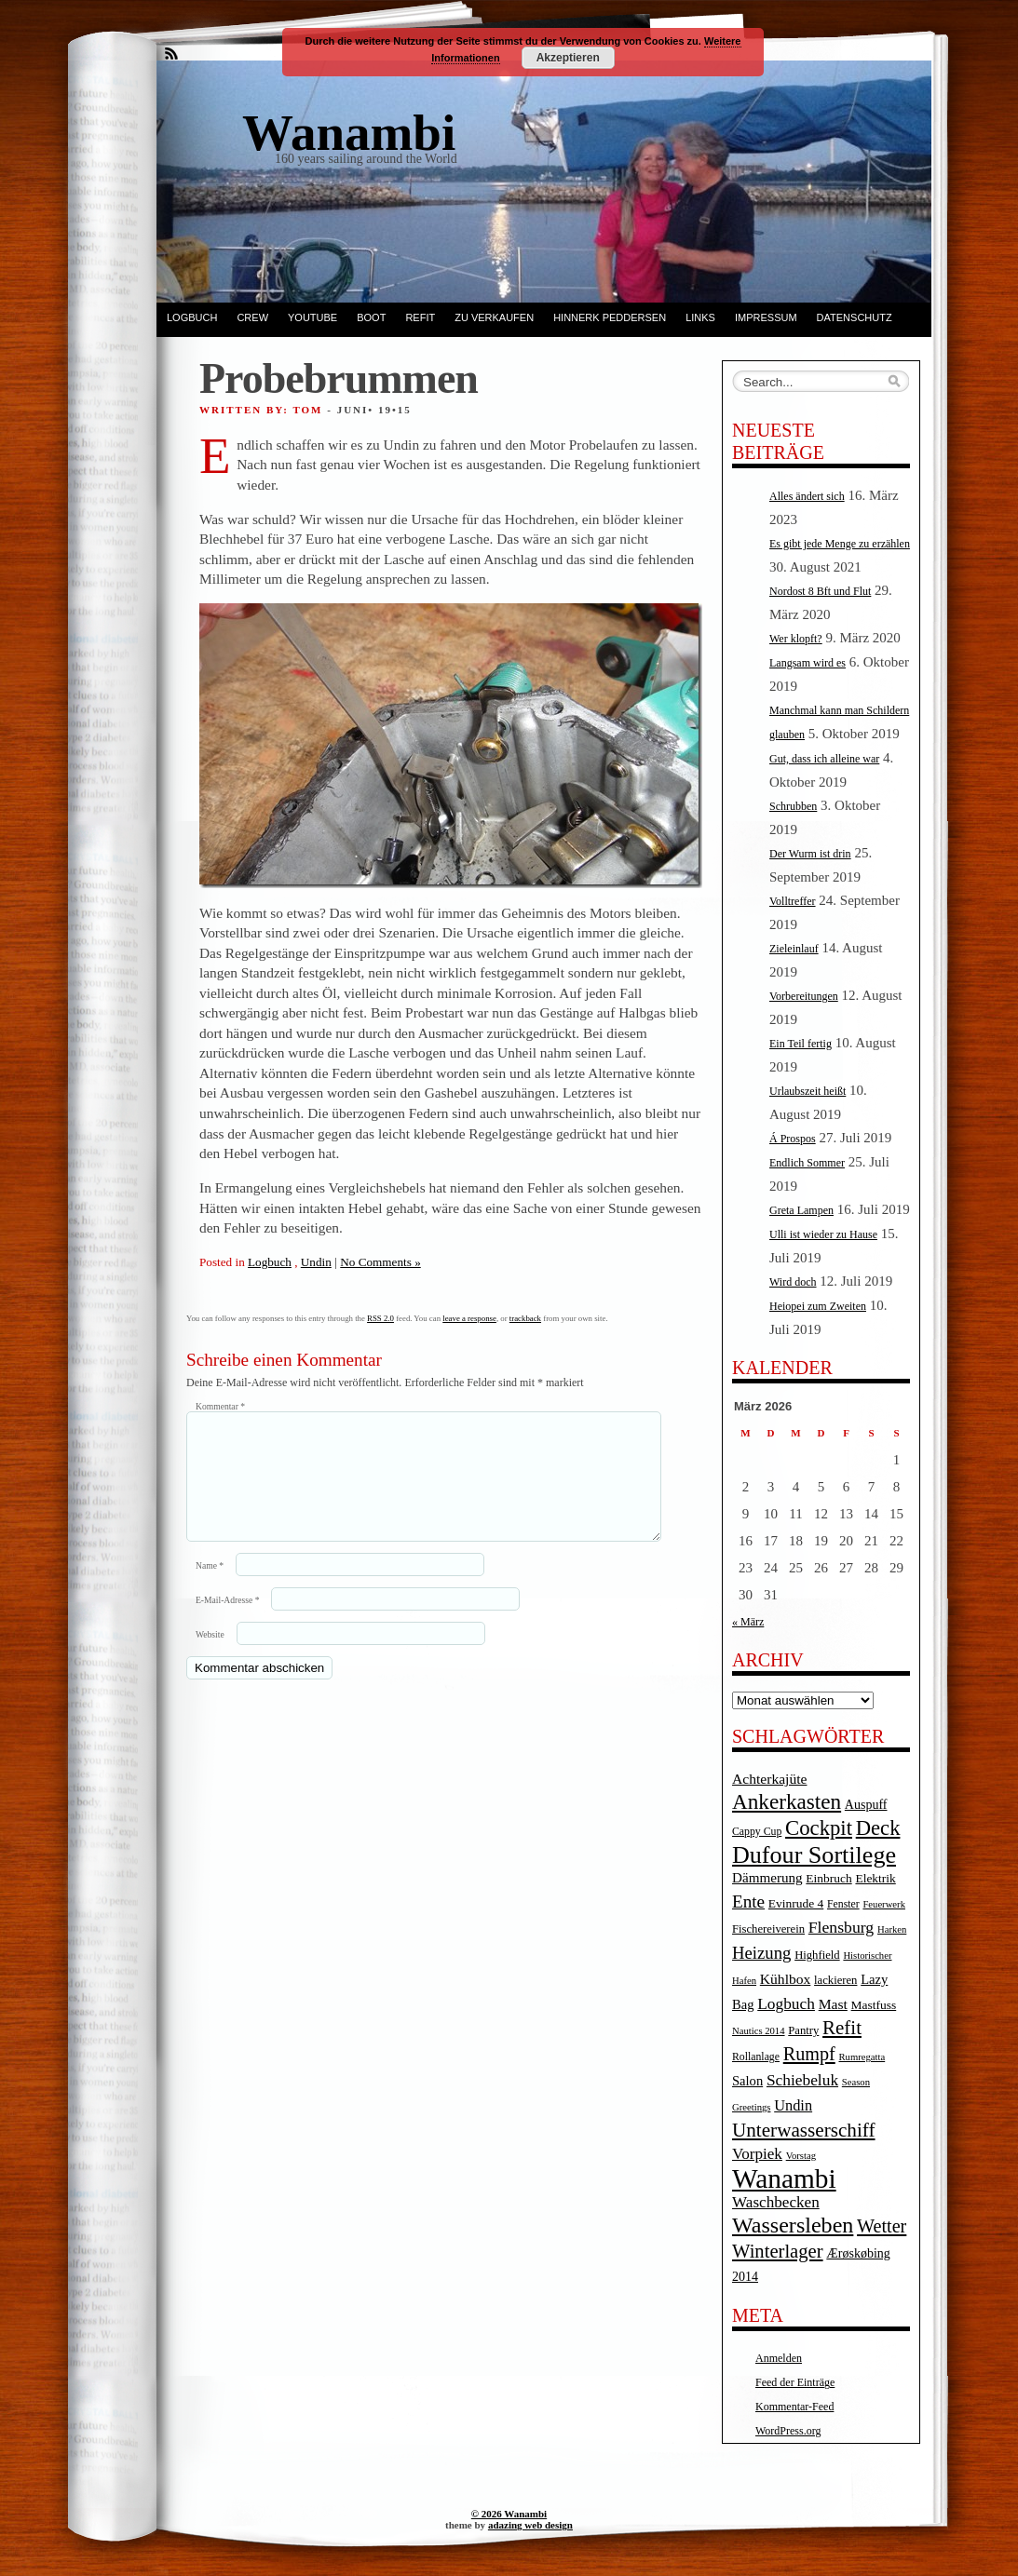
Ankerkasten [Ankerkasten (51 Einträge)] (786, 1801)
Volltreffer (792, 901)
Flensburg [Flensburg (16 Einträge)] (841, 1927)
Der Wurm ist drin (810, 853)
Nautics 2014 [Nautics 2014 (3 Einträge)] (758, 2031)
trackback (525, 1318)
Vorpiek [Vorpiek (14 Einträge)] (757, 2154)
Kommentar (220, 1406)
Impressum (766, 317)
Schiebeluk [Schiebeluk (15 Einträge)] (802, 2080)
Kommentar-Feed (794, 2406)
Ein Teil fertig (800, 1043)
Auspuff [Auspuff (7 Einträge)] (866, 1805)
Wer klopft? (795, 638)
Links (700, 317)
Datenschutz (854, 317)
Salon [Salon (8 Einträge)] (747, 2080)
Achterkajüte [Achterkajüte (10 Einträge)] (769, 1779)
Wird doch (793, 1281)
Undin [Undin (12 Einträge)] (793, 2105)
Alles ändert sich (807, 496)
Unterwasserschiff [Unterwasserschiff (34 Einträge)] (803, 2130)
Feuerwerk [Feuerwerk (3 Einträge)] (883, 1904)
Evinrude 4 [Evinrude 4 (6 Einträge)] (795, 1903)
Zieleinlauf (794, 948)
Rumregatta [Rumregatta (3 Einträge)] (861, 2057)
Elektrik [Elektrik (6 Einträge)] (875, 1878)
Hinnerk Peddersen (609, 317)
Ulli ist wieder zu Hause (823, 1234)
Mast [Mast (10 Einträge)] (833, 2004)
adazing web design (530, 2524)
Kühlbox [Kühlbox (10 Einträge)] (785, 1979)
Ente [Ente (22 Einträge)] (748, 1901)
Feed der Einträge (795, 2382)
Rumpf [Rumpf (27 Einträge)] (809, 2053)
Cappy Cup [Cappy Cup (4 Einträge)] (756, 1832)
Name (210, 1588)
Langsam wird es (807, 662)
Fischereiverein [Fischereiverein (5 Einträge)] (768, 1928)
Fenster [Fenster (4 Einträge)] (843, 1904)
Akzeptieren (568, 57)
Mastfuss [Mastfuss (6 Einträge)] (874, 2005)
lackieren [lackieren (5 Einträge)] (835, 1980)
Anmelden (778, 2358)
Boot (371, 317)
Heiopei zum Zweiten (817, 1306)
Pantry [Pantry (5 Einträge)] (803, 2030)
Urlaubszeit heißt (807, 1091)
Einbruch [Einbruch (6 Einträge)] (828, 1878)
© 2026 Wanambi (509, 2513)
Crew (252, 317)
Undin (316, 1262)
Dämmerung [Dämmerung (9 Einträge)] (767, 1877)
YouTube (312, 317)
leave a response (469, 1318)
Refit (420, 317)
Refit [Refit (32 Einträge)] (842, 2027)
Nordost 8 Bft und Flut (820, 591)
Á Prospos (792, 1138)
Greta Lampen (801, 1210)
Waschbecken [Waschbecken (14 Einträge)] (776, 2202)
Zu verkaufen (494, 317)
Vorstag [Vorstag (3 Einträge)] (801, 2156)
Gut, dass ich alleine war (824, 758)
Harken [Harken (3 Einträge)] (891, 1929)
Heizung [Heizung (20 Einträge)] (761, 1952)
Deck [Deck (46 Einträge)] (878, 1828)
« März (748, 1621)
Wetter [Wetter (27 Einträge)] (881, 2226)
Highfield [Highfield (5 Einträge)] (817, 1955)
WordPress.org (788, 2430)
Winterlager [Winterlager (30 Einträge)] (777, 2251)
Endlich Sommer (807, 1162)
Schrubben (793, 806)
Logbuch (192, 317)
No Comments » (380, 1262)
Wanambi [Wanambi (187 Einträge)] (784, 2178)
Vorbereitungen (803, 996)
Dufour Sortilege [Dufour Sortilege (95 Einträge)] (814, 1854)
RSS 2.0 (380, 1318)
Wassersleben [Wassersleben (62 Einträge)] (792, 2225)
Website (210, 1657)
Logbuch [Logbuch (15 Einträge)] (786, 2004)
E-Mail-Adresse (227, 1622)
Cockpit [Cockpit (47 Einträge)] (818, 1828)
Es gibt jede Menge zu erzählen (839, 543)
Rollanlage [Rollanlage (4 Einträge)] (756, 2057)
